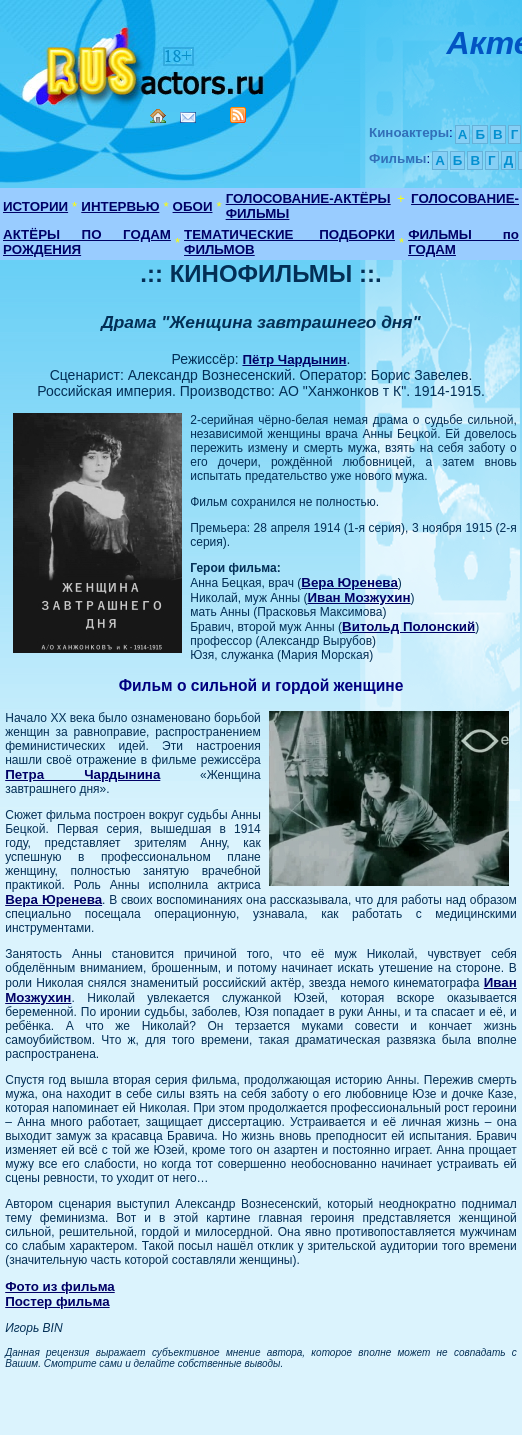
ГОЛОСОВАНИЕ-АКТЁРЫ (308, 198)
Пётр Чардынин (294, 359)
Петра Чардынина (82, 774)
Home (158, 116)
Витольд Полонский (408, 626)
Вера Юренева (349, 582)
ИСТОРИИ (35, 206)
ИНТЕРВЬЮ (120, 206)
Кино (145, 62)
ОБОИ (193, 206)
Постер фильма (57, 1301)
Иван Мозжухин (359, 597)
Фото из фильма (60, 1286)
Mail (188, 117)
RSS (238, 115)
